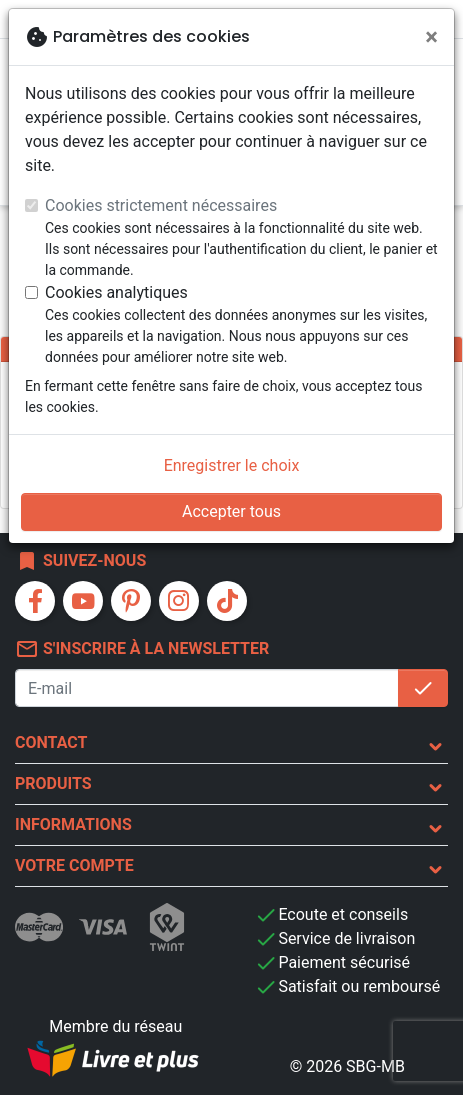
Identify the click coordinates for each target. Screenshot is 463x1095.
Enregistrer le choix (232, 465)
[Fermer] (431, 37)
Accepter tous (231, 511)
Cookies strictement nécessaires (161, 205)
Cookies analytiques (116, 292)
